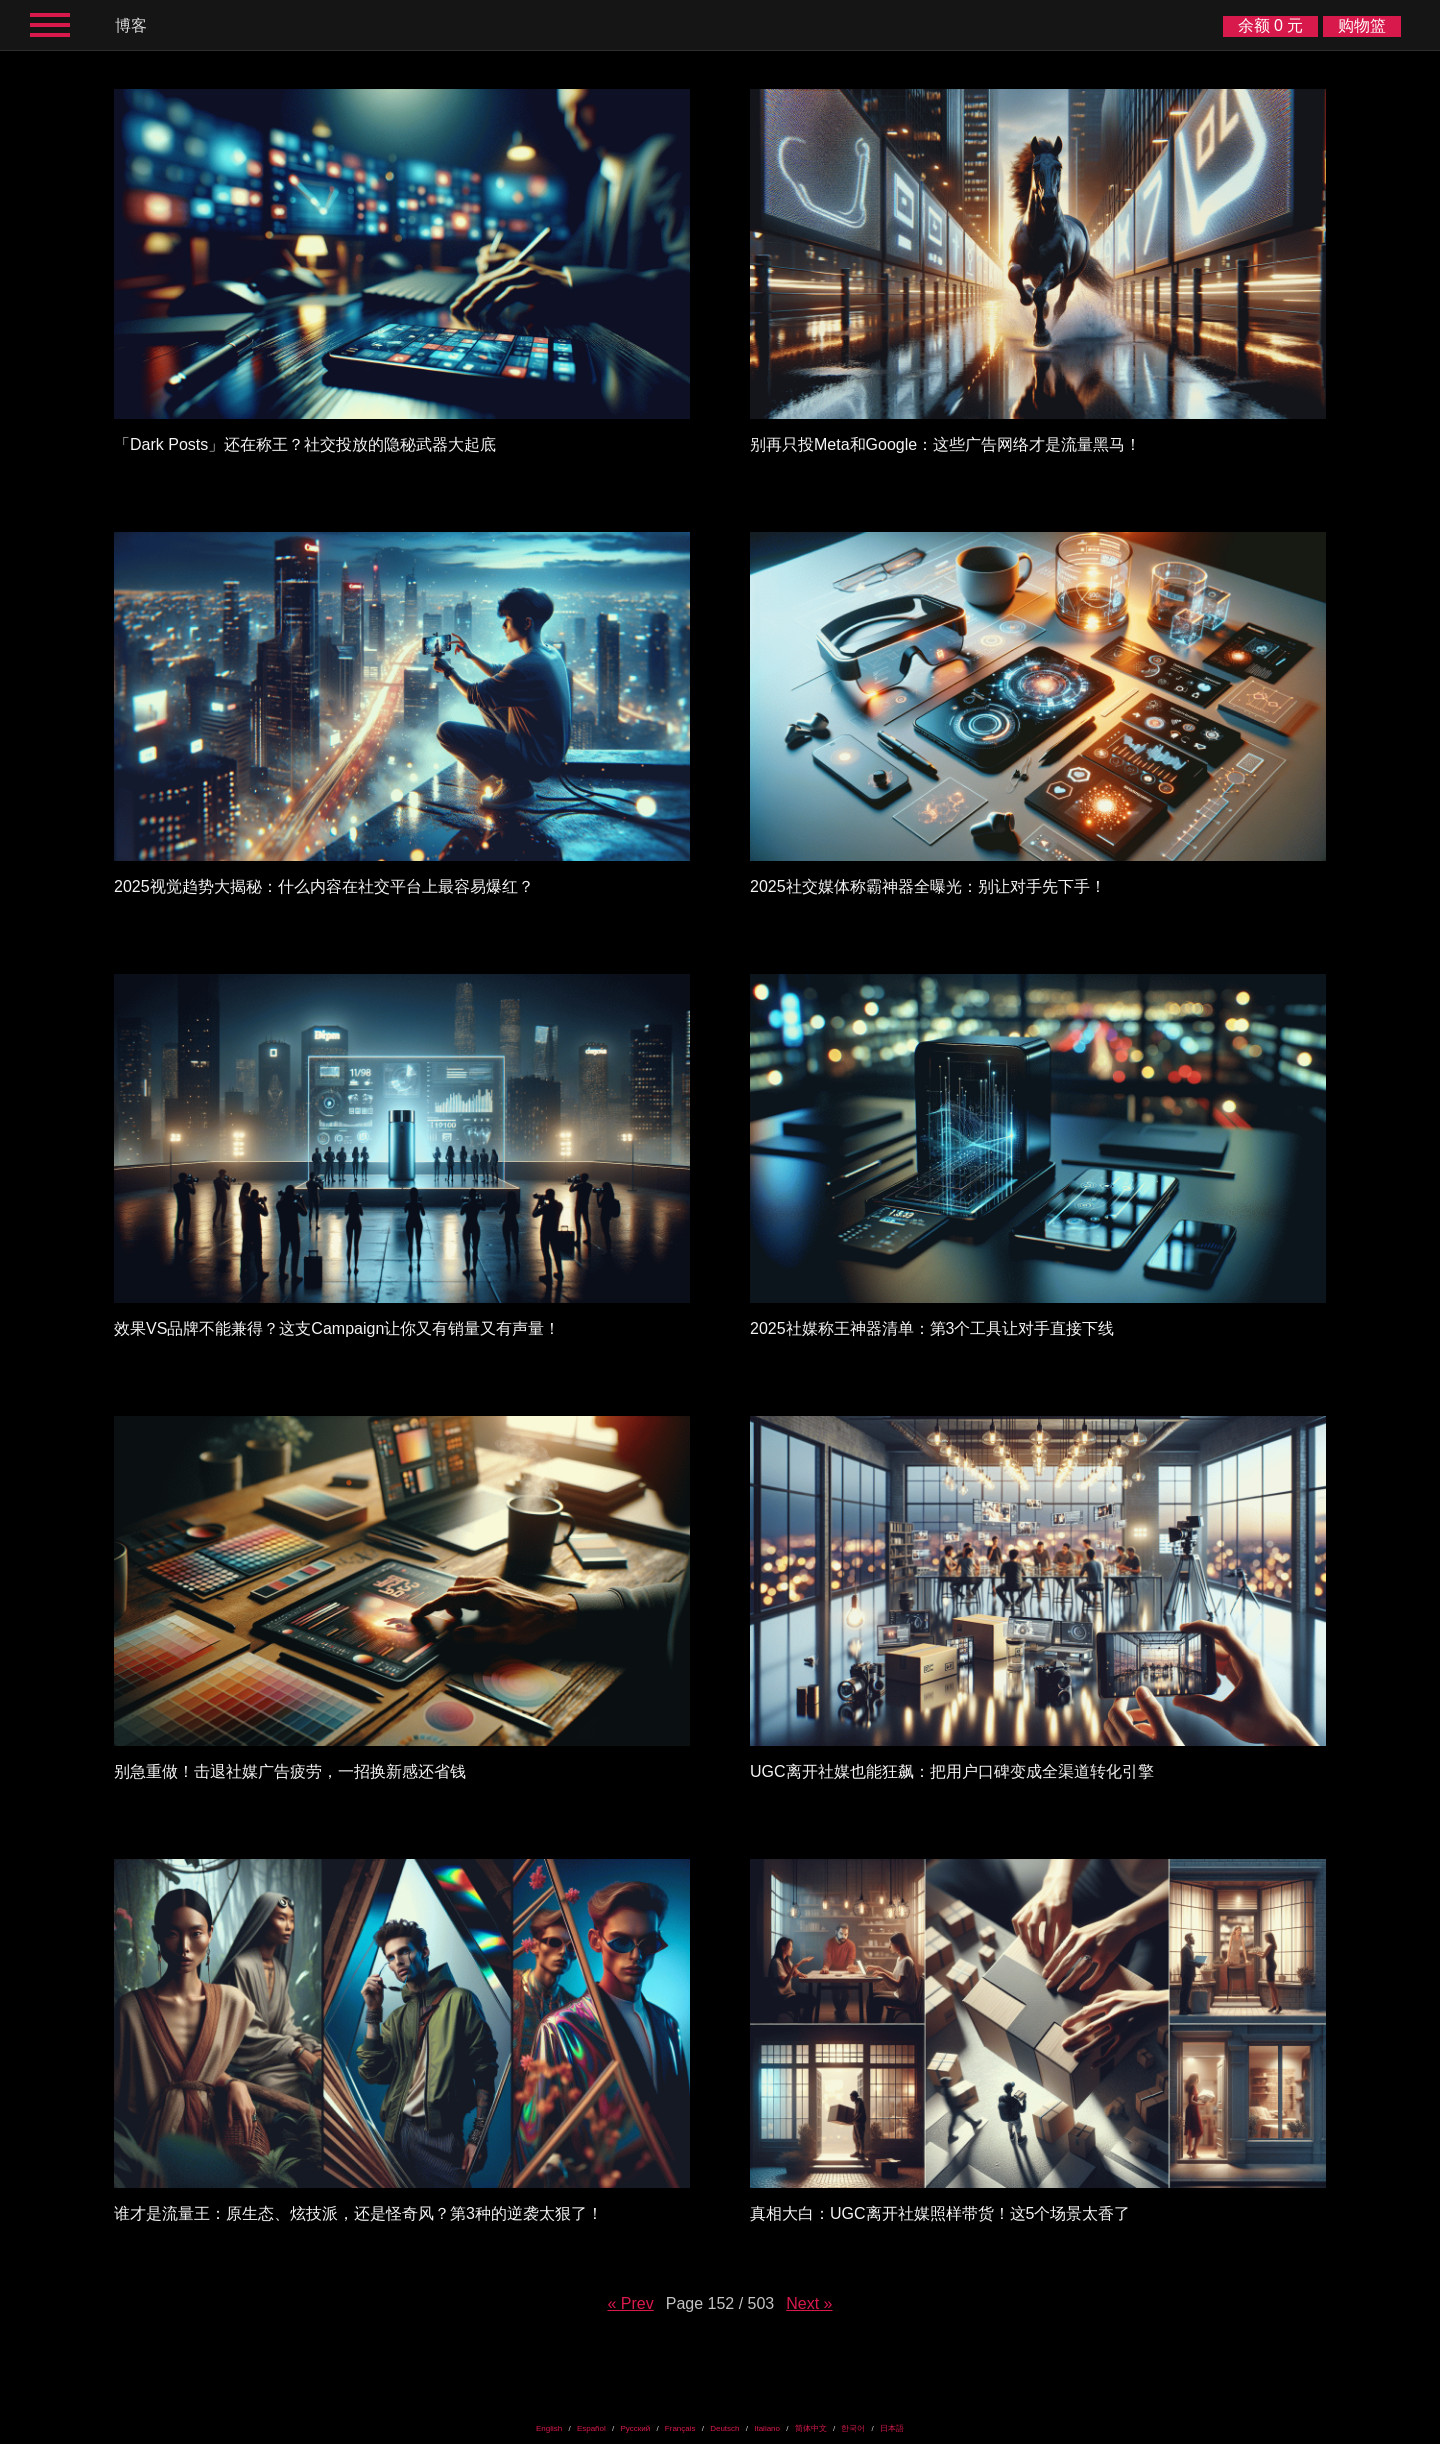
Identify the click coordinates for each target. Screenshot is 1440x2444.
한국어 (853, 2428)
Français (680, 2428)
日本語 (892, 2428)
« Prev (630, 2303)
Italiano (767, 2428)
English (549, 2428)
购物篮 (1362, 25)
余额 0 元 (1271, 25)
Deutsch (724, 2428)
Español (591, 2428)
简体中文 (811, 2428)
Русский (635, 2428)
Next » (809, 2303)
